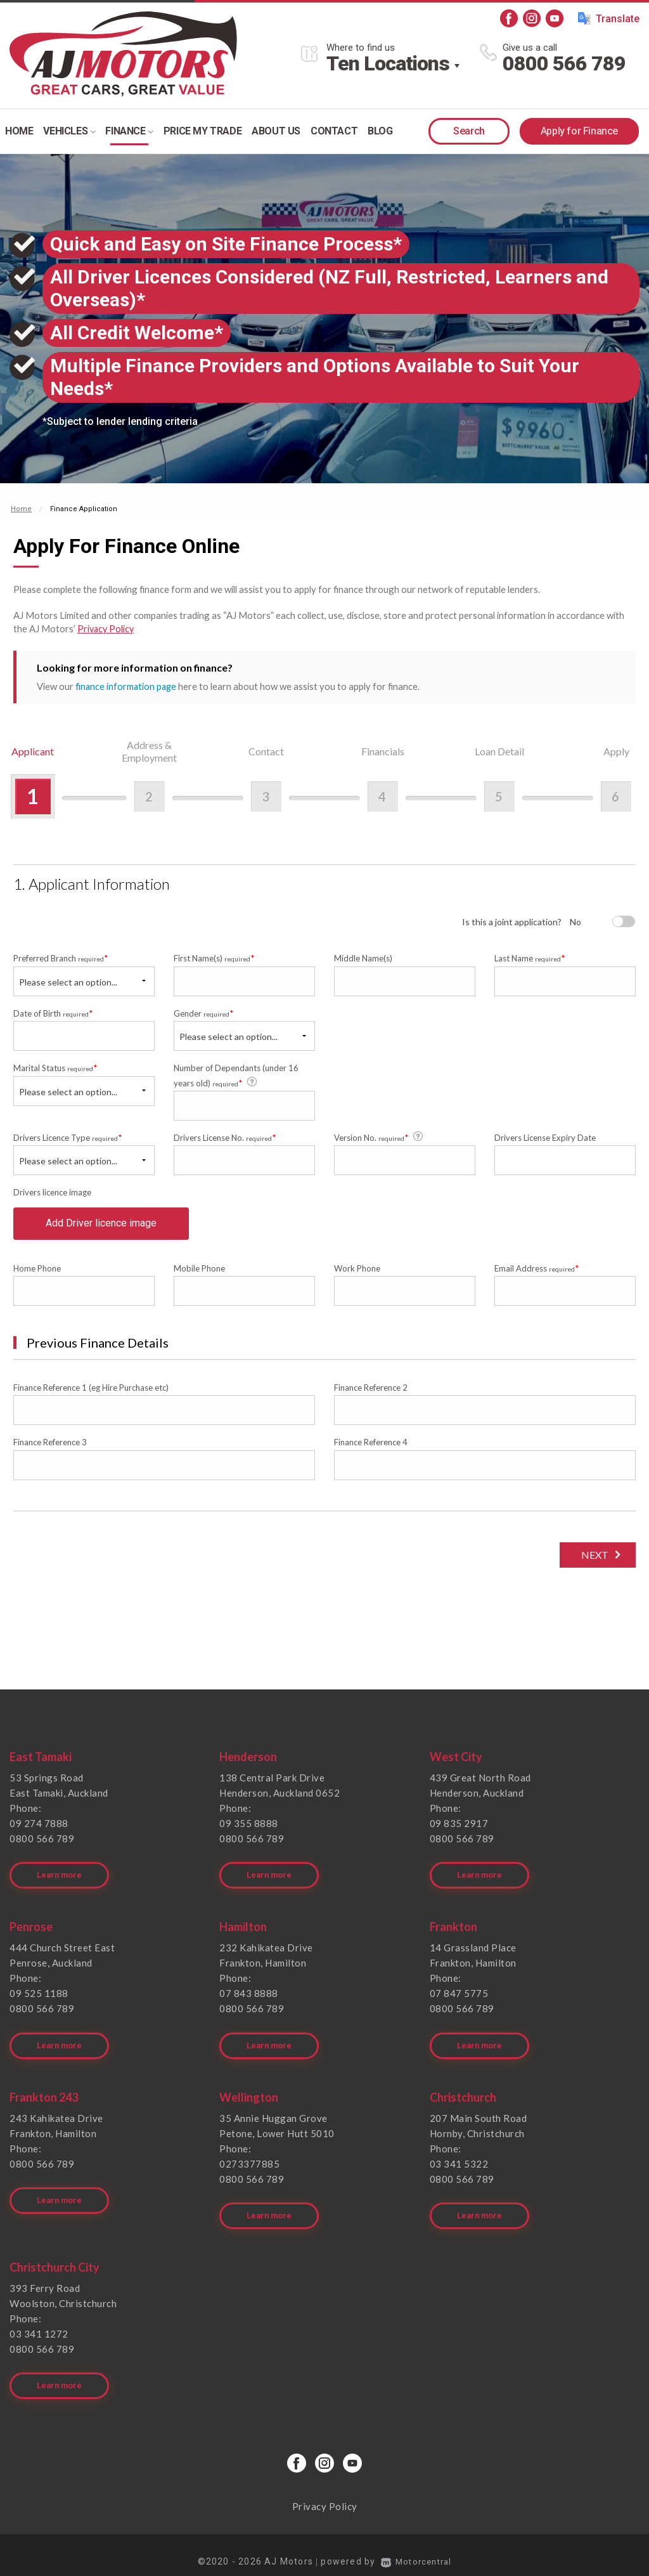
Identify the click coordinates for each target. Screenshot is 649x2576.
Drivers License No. (225, 1136)
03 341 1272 (39, 2325)
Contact (334, 131)
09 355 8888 (248, 1832)
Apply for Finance (579, 131)
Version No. (379, 1136)
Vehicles (69, 131)
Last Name (529, 958)
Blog (380, 131)
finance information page (127, 686)
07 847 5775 (459, 1996)
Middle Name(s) (363, 958)
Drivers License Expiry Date (545, 1137)
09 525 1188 (39, 1996)
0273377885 (249, 2161)
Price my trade (202, 131)
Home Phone (37, 1277)
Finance (129, 131)
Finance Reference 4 (371, 1452)
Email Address (536, 1277)
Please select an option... (68, 981)
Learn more (61, 1878)
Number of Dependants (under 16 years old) (236, 1074)
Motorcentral (416, 2547)
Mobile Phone (199, 1277)
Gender (204, 1012)
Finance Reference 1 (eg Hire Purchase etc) (91, 1396)
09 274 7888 (39, 1832)
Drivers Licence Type (67, 1136)
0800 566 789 (564, 63)
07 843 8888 (248, 1996)
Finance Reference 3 (50, 1452)
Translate (608, 18)
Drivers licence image (52, 1192)
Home (19, 131)
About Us (276, 131)
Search (469, 131)
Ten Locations (387, 63)
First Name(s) (214, 958)
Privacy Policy (106, 628)
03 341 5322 (459, 2161)
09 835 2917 (459, 1832)
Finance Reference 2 (371, 1396)
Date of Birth (53, 1012)
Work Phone (357, 1277)
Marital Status (55, 1067)
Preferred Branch (60, 958)
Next (591, 1564)
